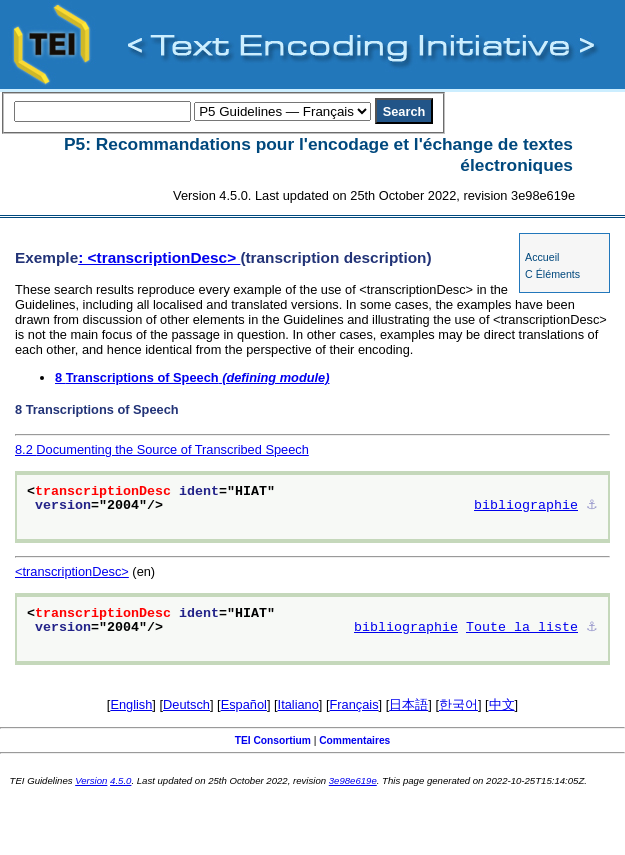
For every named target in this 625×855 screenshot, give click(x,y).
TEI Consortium (273, 740)
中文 (502, 704)
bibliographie (526, 506)
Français (354, 704)
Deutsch (186, 704)
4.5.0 (120, 780)
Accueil (542, 257)
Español (244, 704)
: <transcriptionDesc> (159, 257)
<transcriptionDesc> (72, 571)
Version (91, 780)
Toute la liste (522, 628)
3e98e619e (353, 780)
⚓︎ (592, 506)
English (131, 704)
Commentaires (354, 740)
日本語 (408, 704)
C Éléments (552, 274)
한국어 (458, 704)
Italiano (298, 704)
